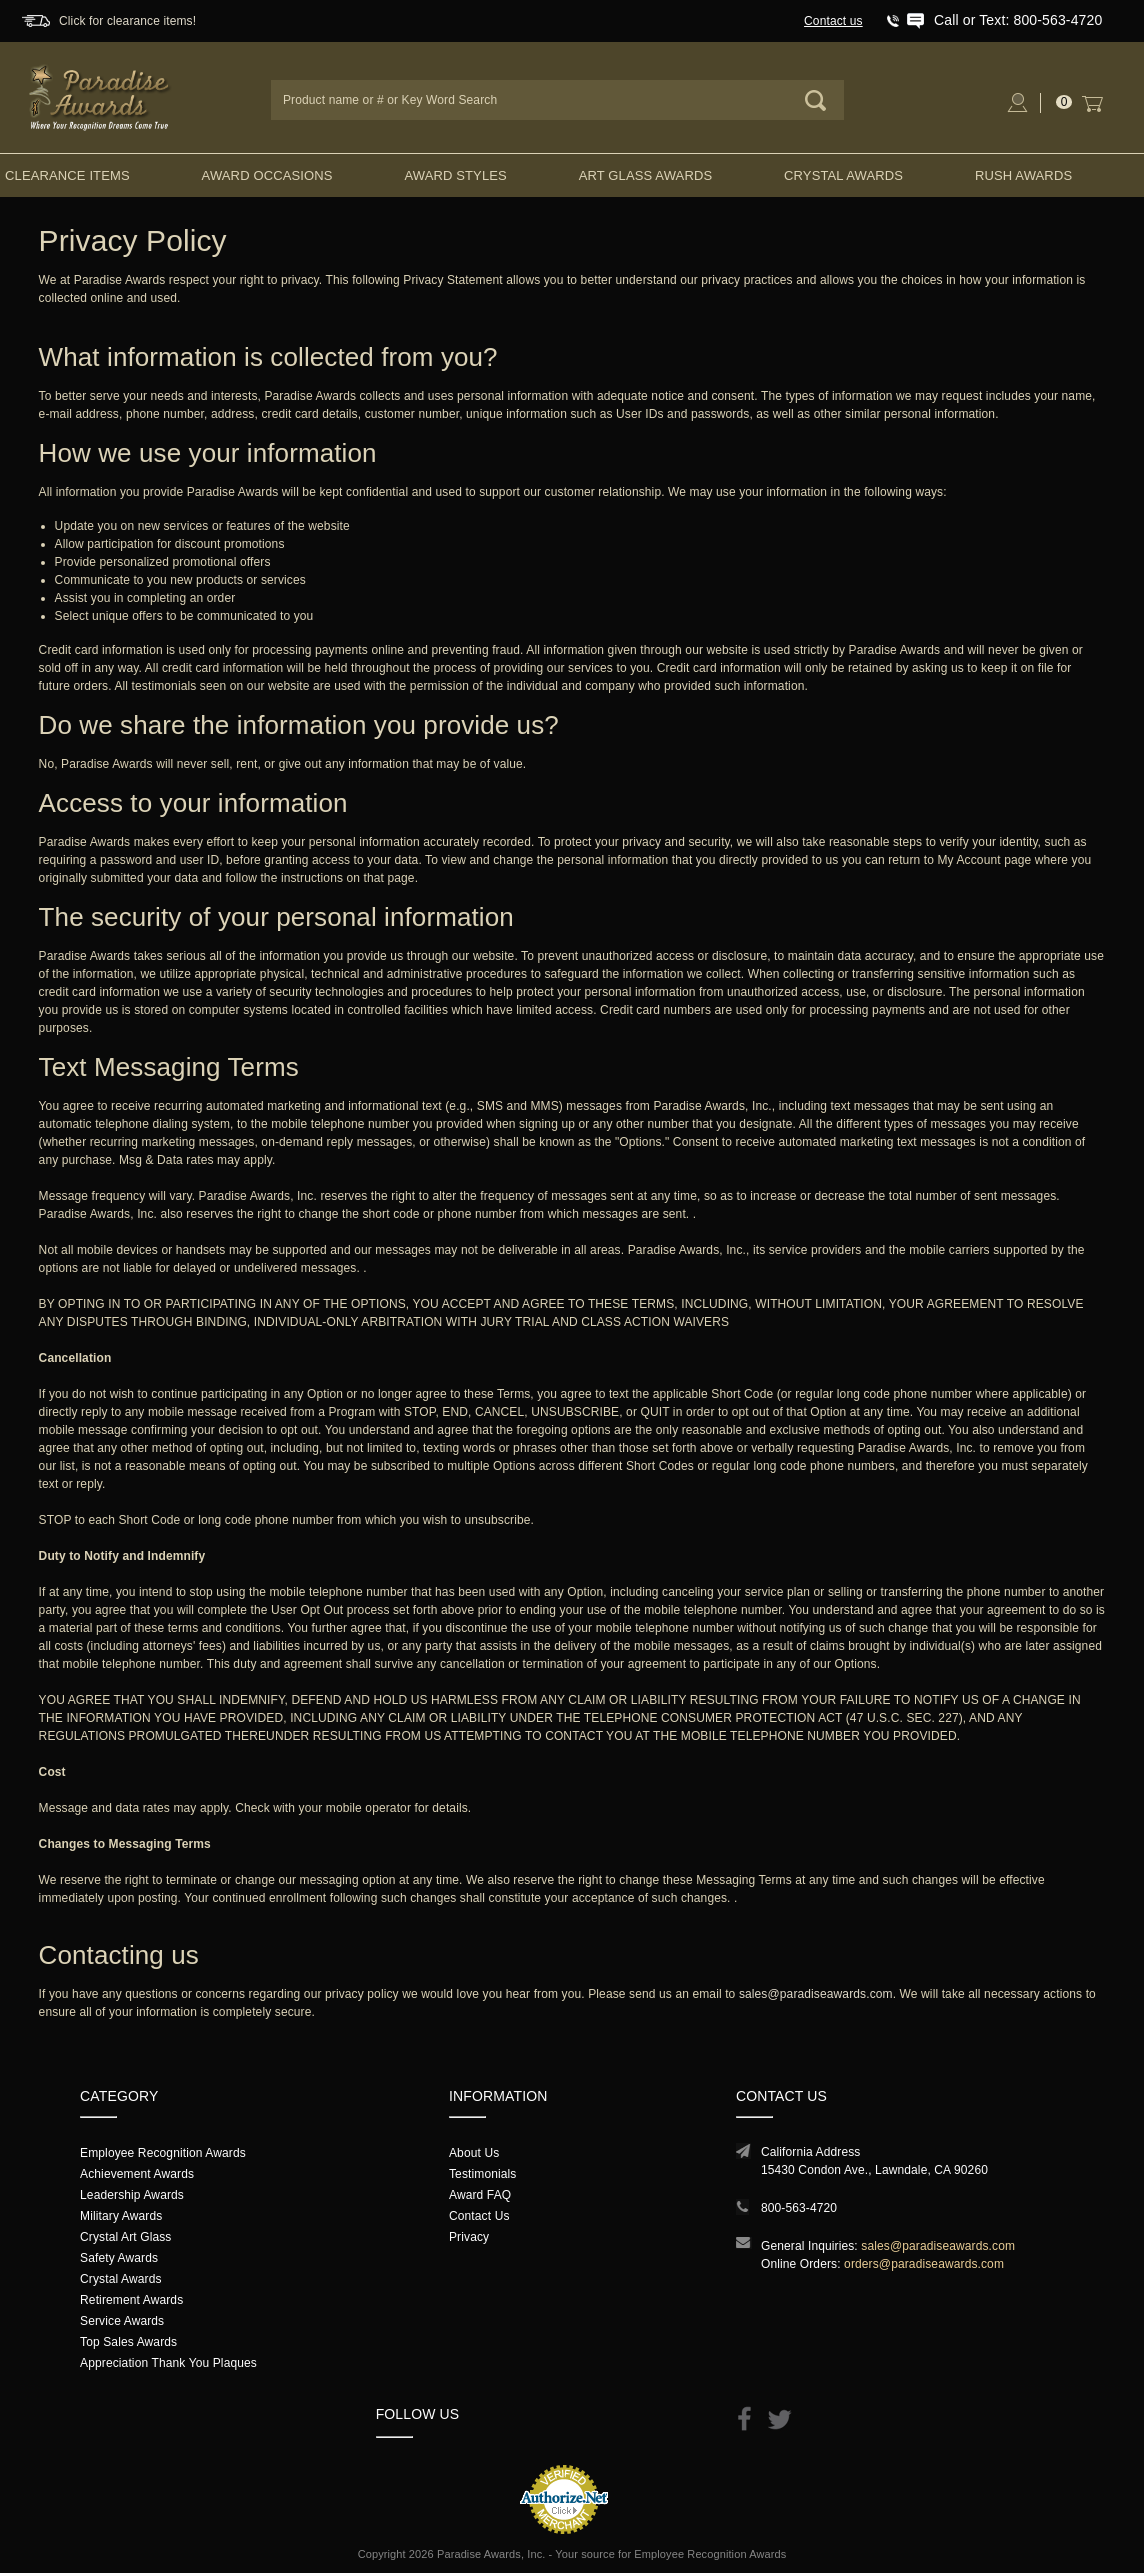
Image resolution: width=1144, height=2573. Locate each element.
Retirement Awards (131, 2300)
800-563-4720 (799, 2208)
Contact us (833, 21)
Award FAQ (480, 2195)
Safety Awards (119, 2258)
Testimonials (482, 2174)
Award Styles (455, 175)
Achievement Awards (137, 2174)
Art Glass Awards (646, 175)
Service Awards (122, 2321)
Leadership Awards (132, 2195)
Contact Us (479, 2216)
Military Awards (121, 2216)
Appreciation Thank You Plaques (168, 2363)
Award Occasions (267, 175)
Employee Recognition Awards (163, 2153)
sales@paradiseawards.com (816, 1994)
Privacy (469, 2237)
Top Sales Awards (128, 2342)
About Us (474, 2153)
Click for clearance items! (127, 21)
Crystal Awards (843, 175)
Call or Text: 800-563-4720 (1018, 20)
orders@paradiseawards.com (924, 2264)
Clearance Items (67, 175)
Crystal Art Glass (125, 2237)
